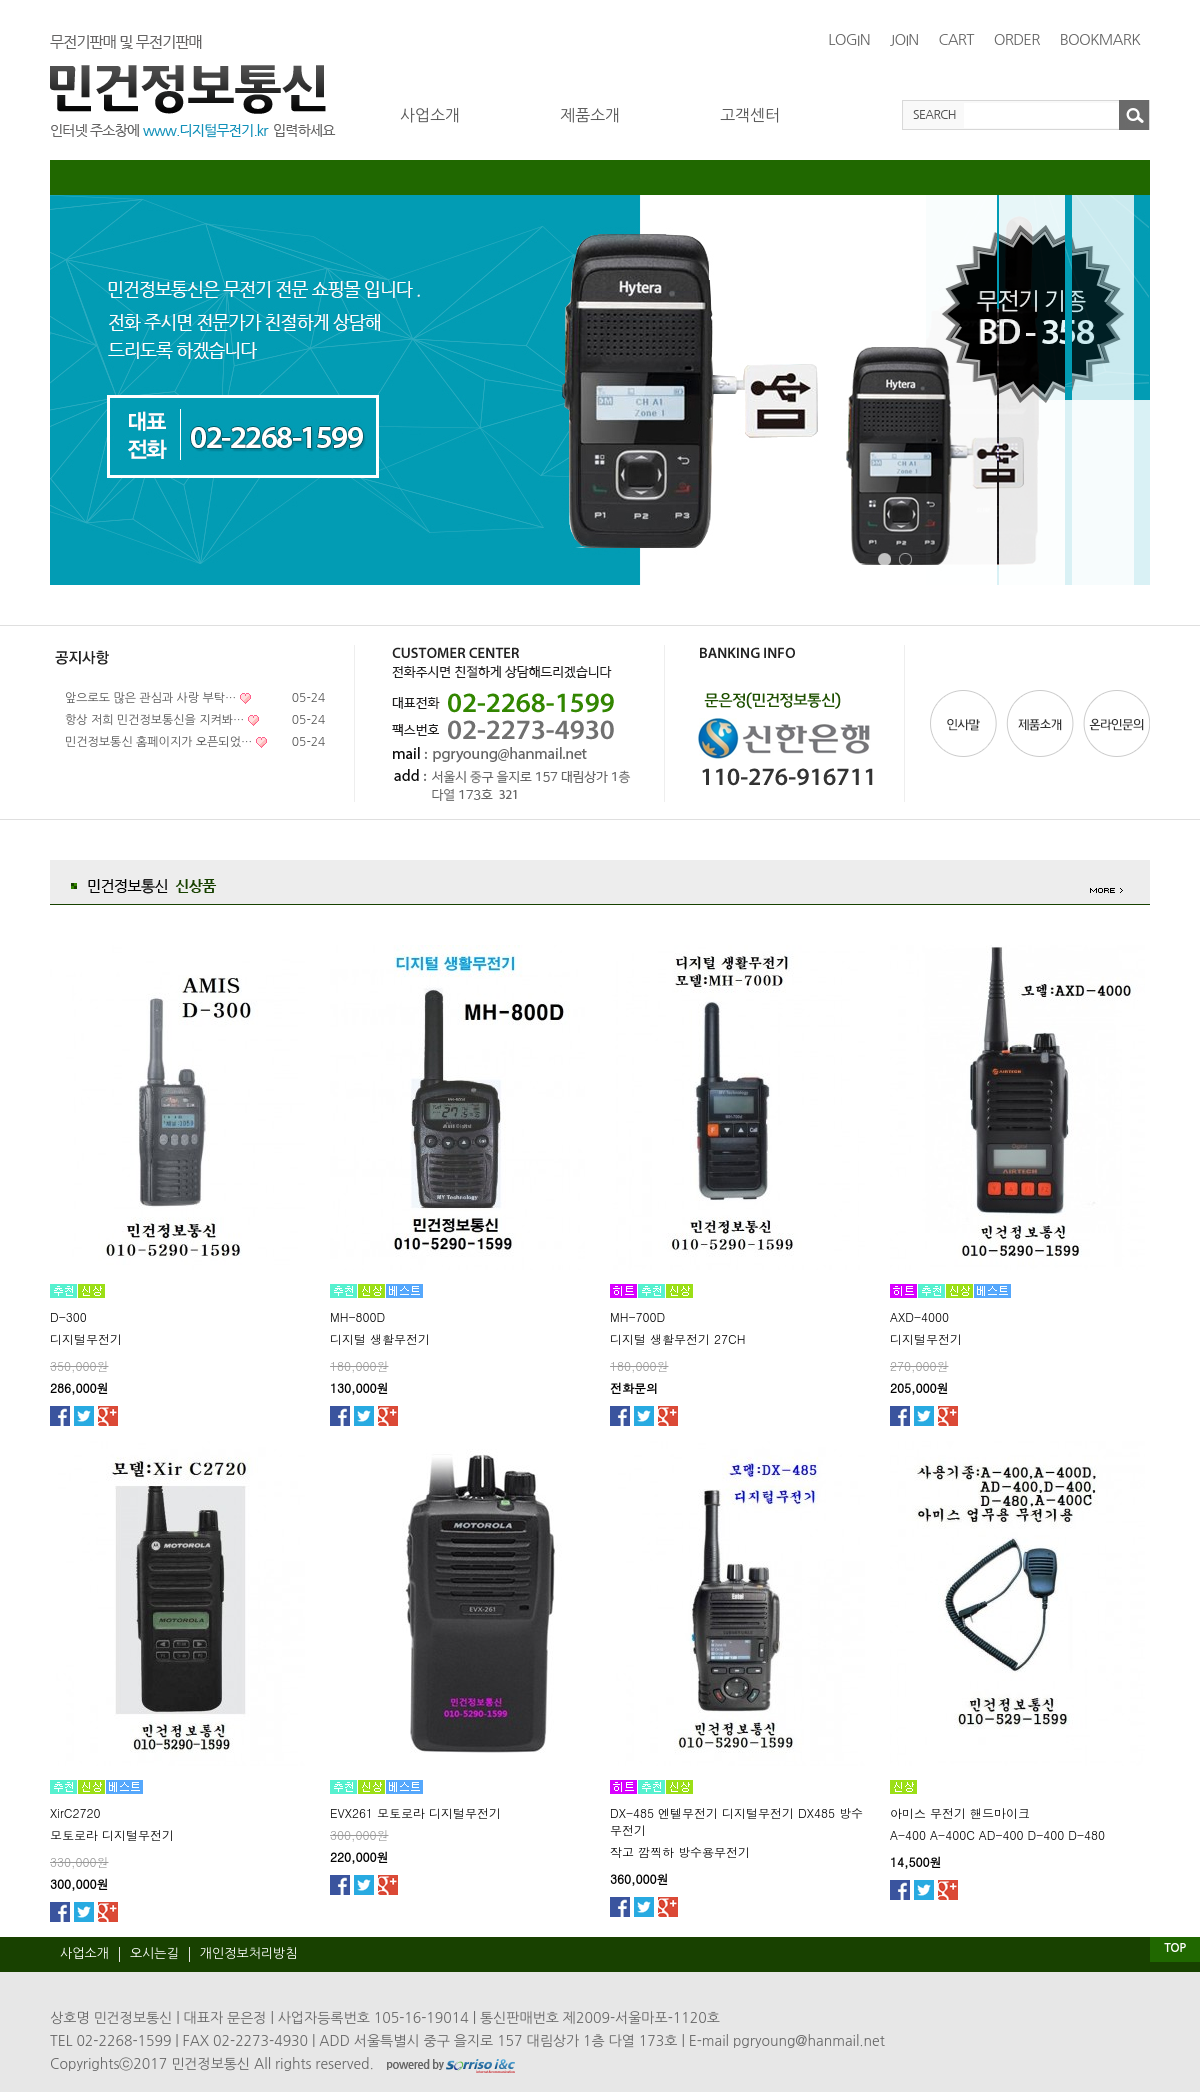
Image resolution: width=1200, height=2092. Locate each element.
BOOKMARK (1100, 39)
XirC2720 (75, 1812)
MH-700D (637, 1316)
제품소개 (590, 115)
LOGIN (849, 39)
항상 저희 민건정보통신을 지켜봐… (154, 720)
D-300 (68, 1316)
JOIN (904, 39)
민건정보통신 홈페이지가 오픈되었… (158, 742)
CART (955, 39)
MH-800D (357, 1316)
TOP (1174, 1948)
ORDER (1017, 39)
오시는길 (154, 1953)
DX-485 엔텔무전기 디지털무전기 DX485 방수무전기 (736, 1821)
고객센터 (750, 115)
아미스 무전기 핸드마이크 (960, 1812)
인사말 (966, 723)
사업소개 (430, 115)
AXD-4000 (919, 1316)
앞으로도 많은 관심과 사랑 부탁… (150, 698)
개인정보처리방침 (249, 1953)
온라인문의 (1115, 723)
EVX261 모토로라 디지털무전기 (415, 1812)
